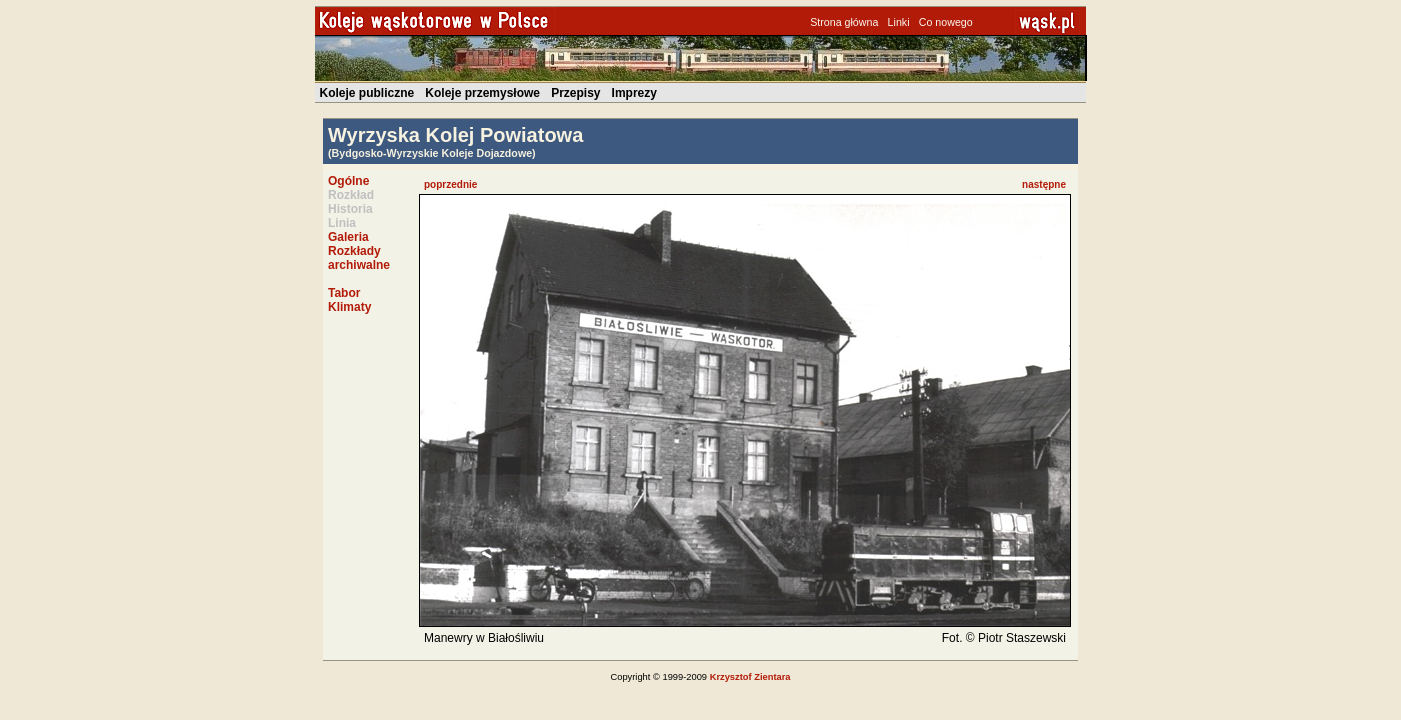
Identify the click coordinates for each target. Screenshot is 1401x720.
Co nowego (946, 22)
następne (1044, 184)
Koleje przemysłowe (482, 93)
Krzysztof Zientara (750, 677)
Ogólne (348, 181)
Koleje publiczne (367, 93)
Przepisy (575, 93)
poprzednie (450, 184)
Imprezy (634, 93)
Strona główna (844, 22)
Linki (899, 22)
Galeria (348, 237)
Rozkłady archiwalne (359, 258)
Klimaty (349, 307)
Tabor (344, 293)
